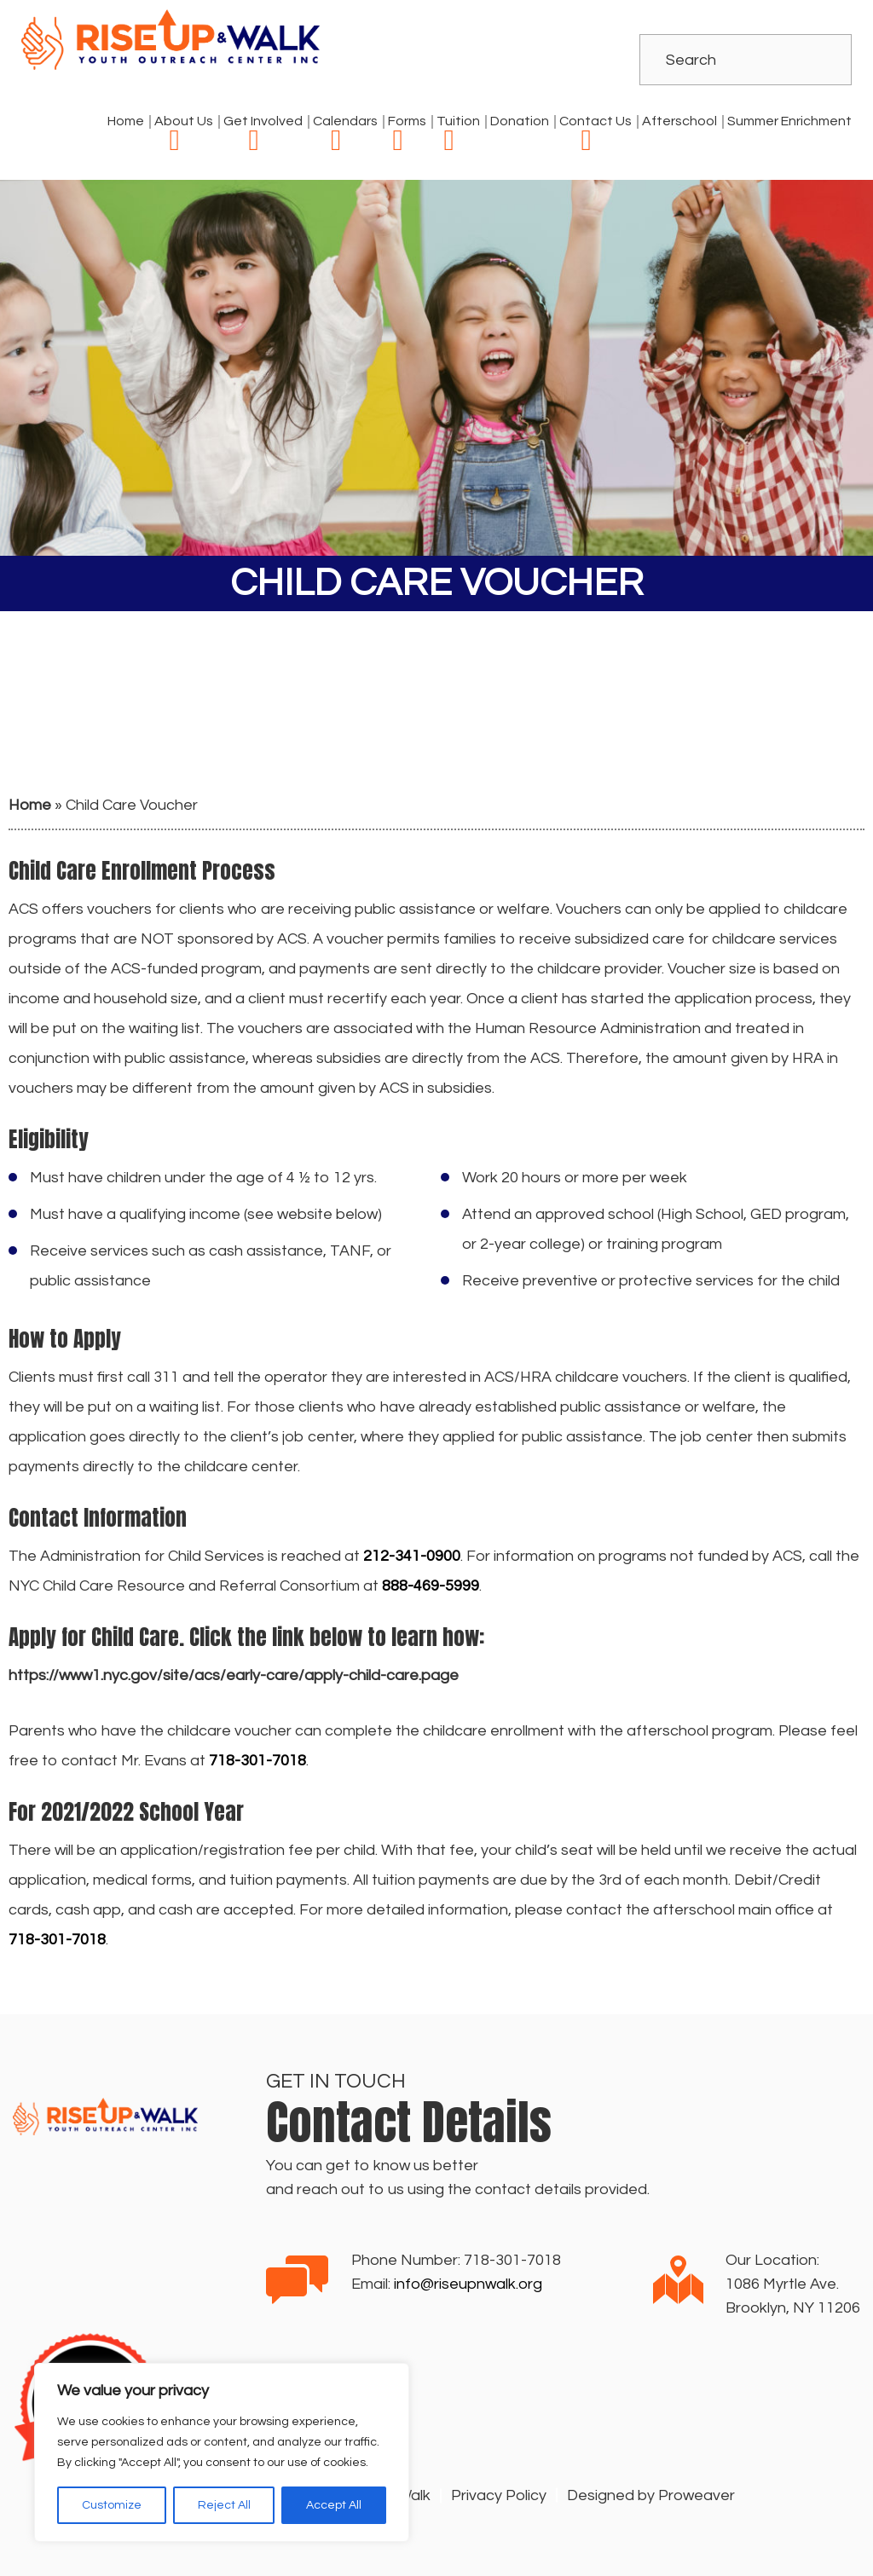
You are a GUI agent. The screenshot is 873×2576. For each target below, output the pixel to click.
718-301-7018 (512, 2260)
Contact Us (595, 121)
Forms (407, 121)
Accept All (333, 2505)
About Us (183, 121)
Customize (112, 2505)
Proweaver (696, 2495)
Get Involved (263, 121)
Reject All (224, 2505)
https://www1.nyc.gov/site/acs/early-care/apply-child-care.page (234, 1675)
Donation (519, 121)
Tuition (458, 121)
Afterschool (679, 121)
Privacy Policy (498, 2495)
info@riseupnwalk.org (468, 2284)
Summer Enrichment (789, 121)
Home (125, 121)
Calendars (345, 121)
